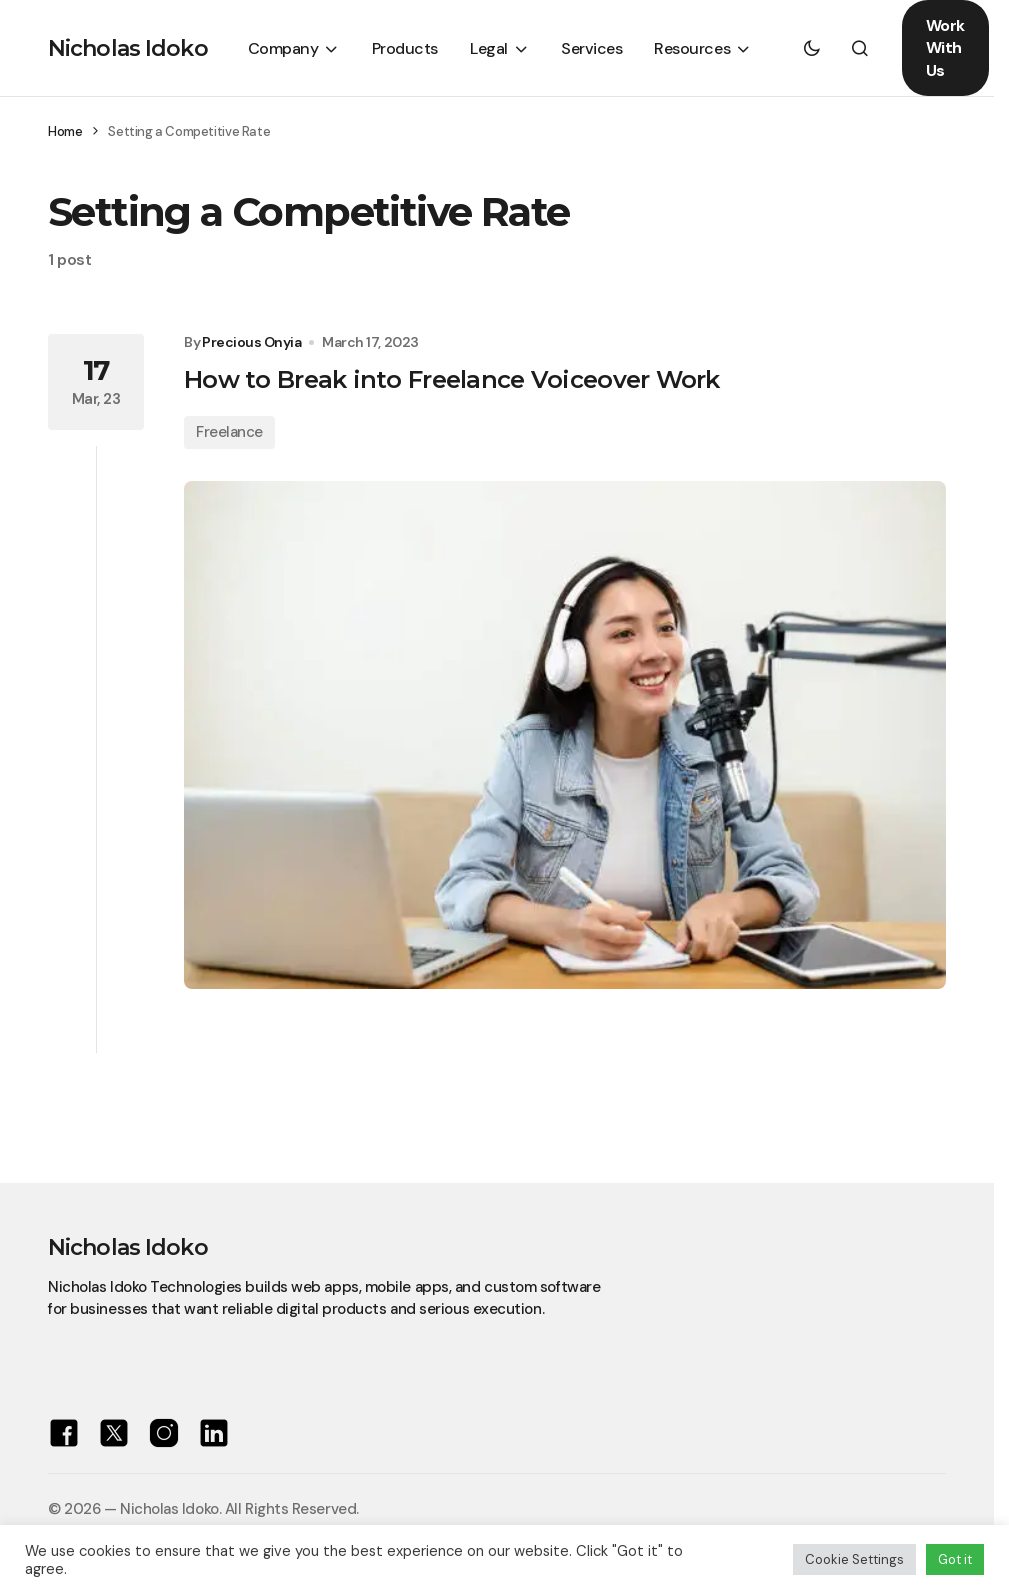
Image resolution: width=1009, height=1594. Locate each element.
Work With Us (945, 48)
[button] (812, 48)
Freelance (229, 432)
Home (65, 131)
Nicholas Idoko (128, 48)
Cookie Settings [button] (854, 1559)
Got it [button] (955, 1559)
